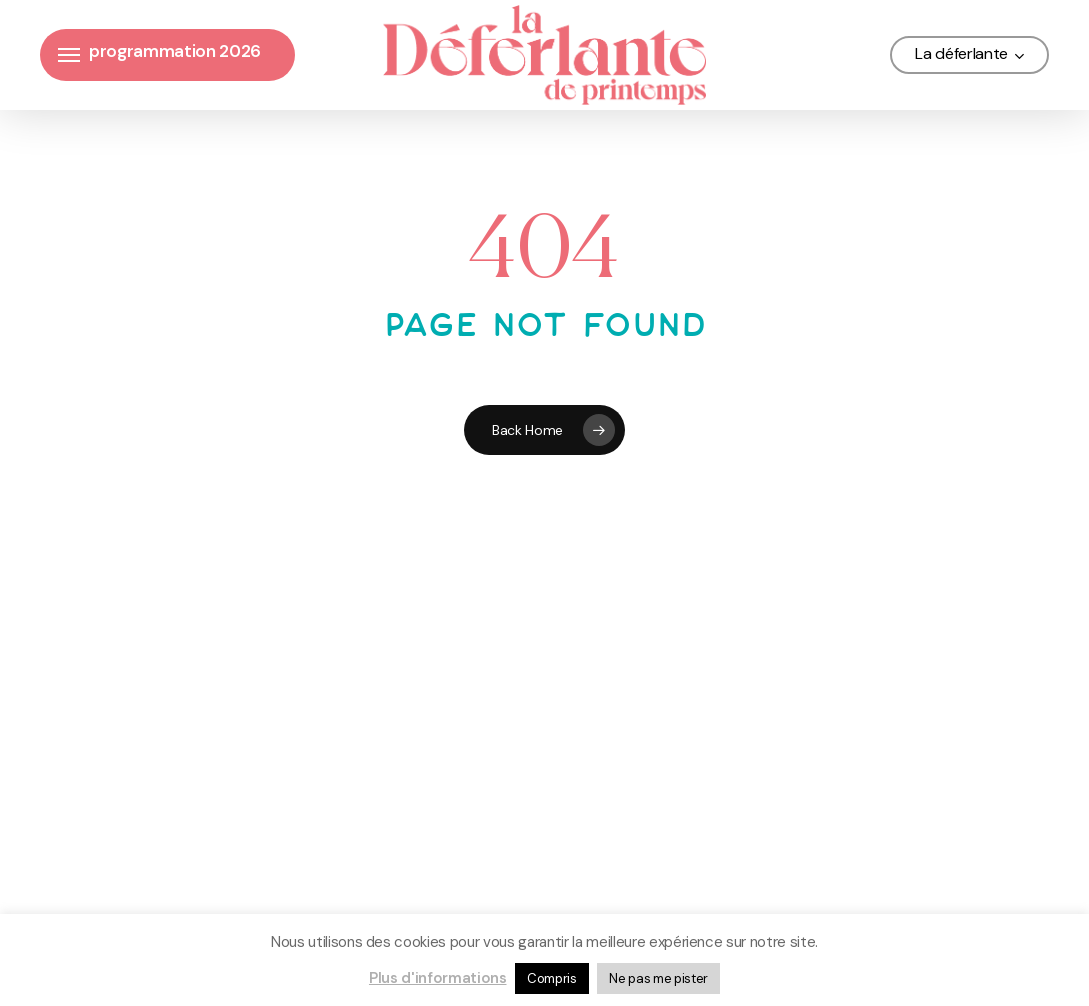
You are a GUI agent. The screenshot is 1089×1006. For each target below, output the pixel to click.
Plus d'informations (438, 978)
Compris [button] (552, 978)
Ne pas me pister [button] (658, 978)
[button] (69, 55)
